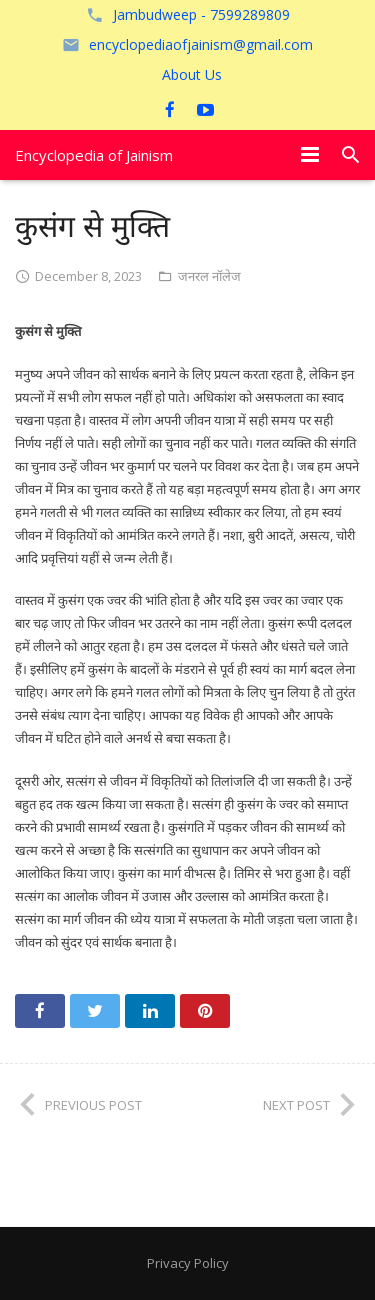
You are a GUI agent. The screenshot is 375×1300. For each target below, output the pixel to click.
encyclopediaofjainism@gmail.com (201, 44)
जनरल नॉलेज (209, 276)
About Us (192, 74)
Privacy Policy (188, 1263)
